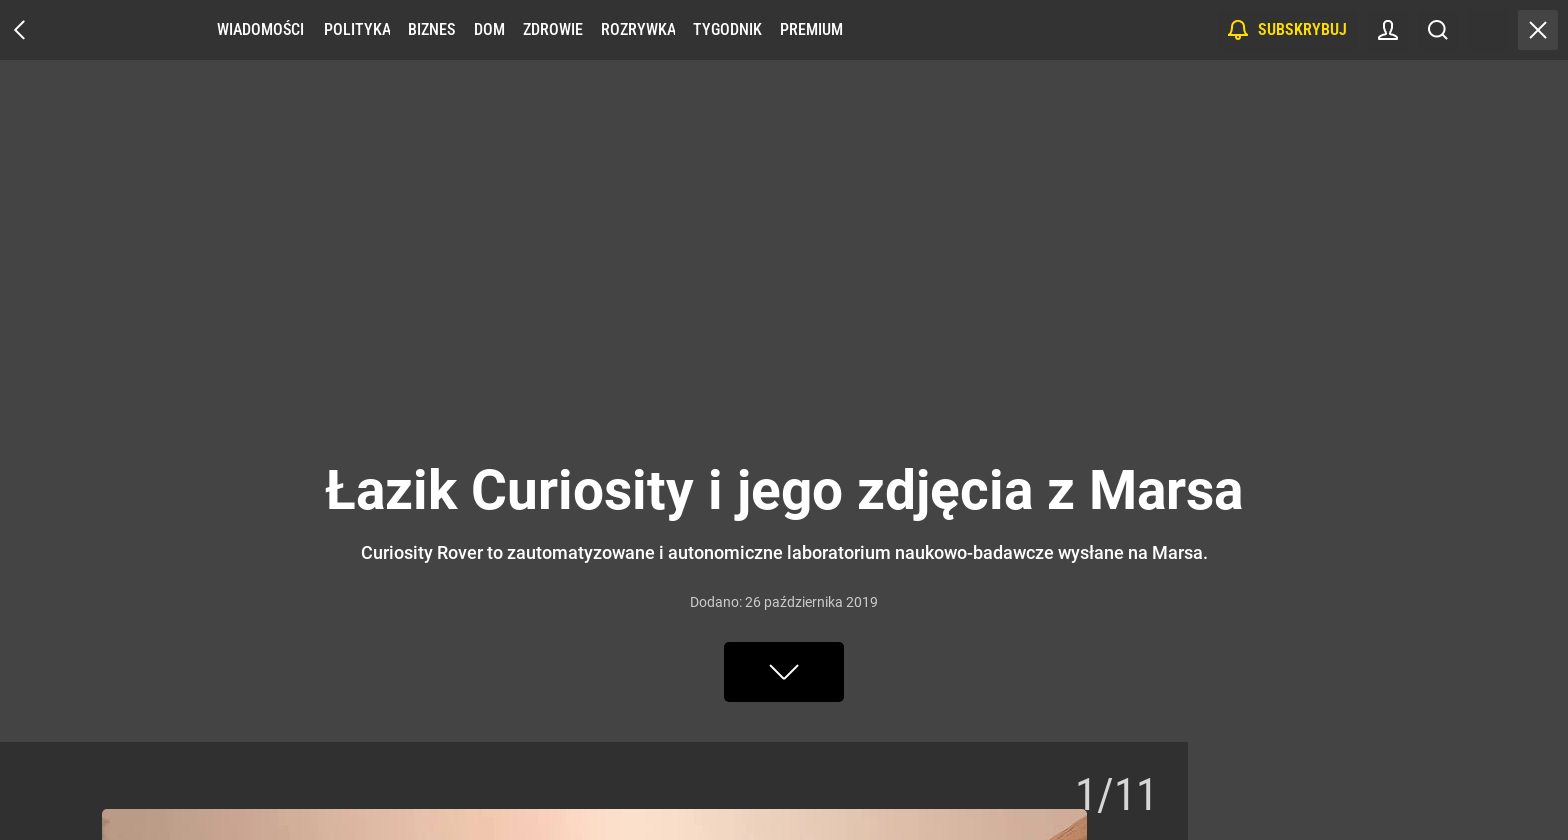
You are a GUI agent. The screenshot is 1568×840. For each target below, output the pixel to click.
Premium (811, 29)
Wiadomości (260, 29)
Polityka (357, 29)
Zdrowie (553, 29)
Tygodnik (727, 29)
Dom (489, 29)
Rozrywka (638, 29)
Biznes (431, 29)
